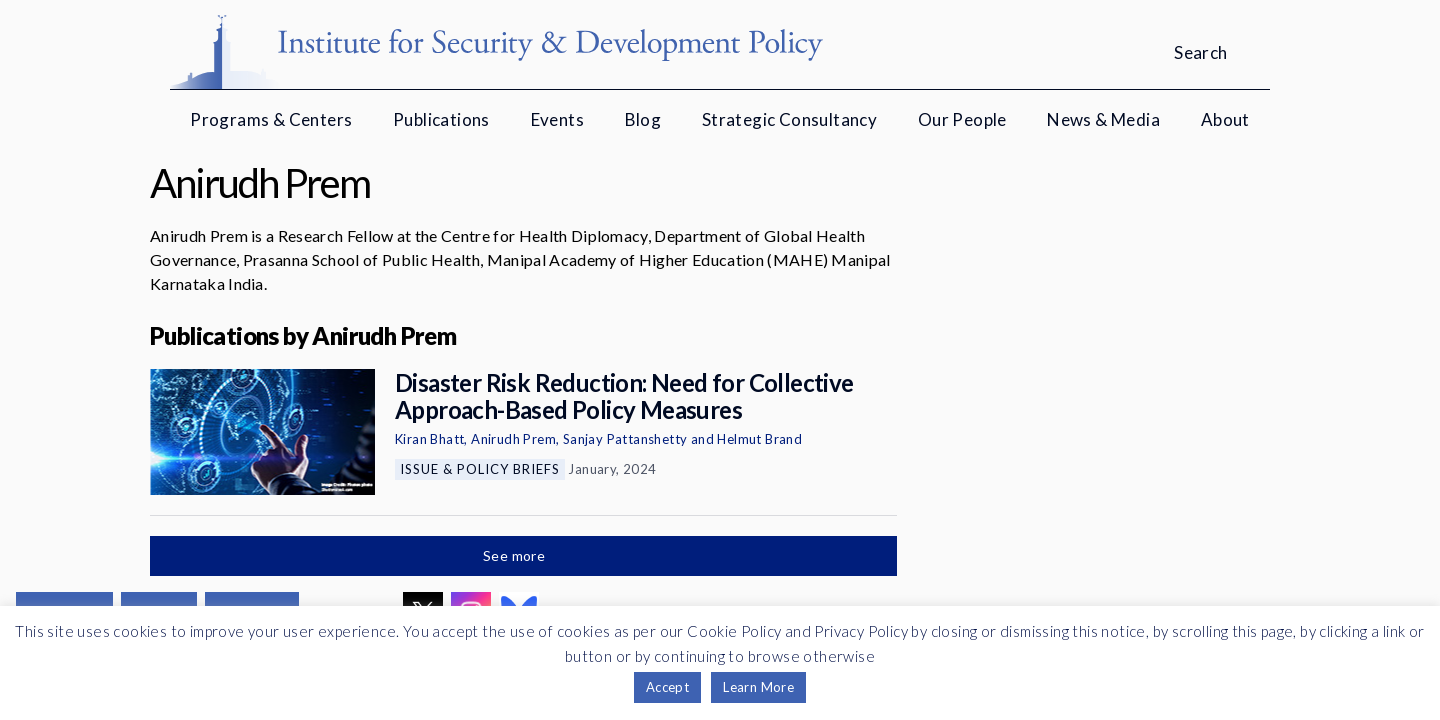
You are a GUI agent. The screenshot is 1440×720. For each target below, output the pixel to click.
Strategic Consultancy (789, 119)
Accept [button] (667, 687)
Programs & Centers (271, 119)
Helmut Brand (759, 439)
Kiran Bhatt (429, 439)
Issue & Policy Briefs (480, 469)
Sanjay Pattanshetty (625, 439)
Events (557, 119)
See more (516, 555)
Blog (643, 119)
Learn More (758, 687)
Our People (962, 119)
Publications (441, 119)
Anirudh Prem (513, 439)
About (1225, 119)
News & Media (1103, 119)
